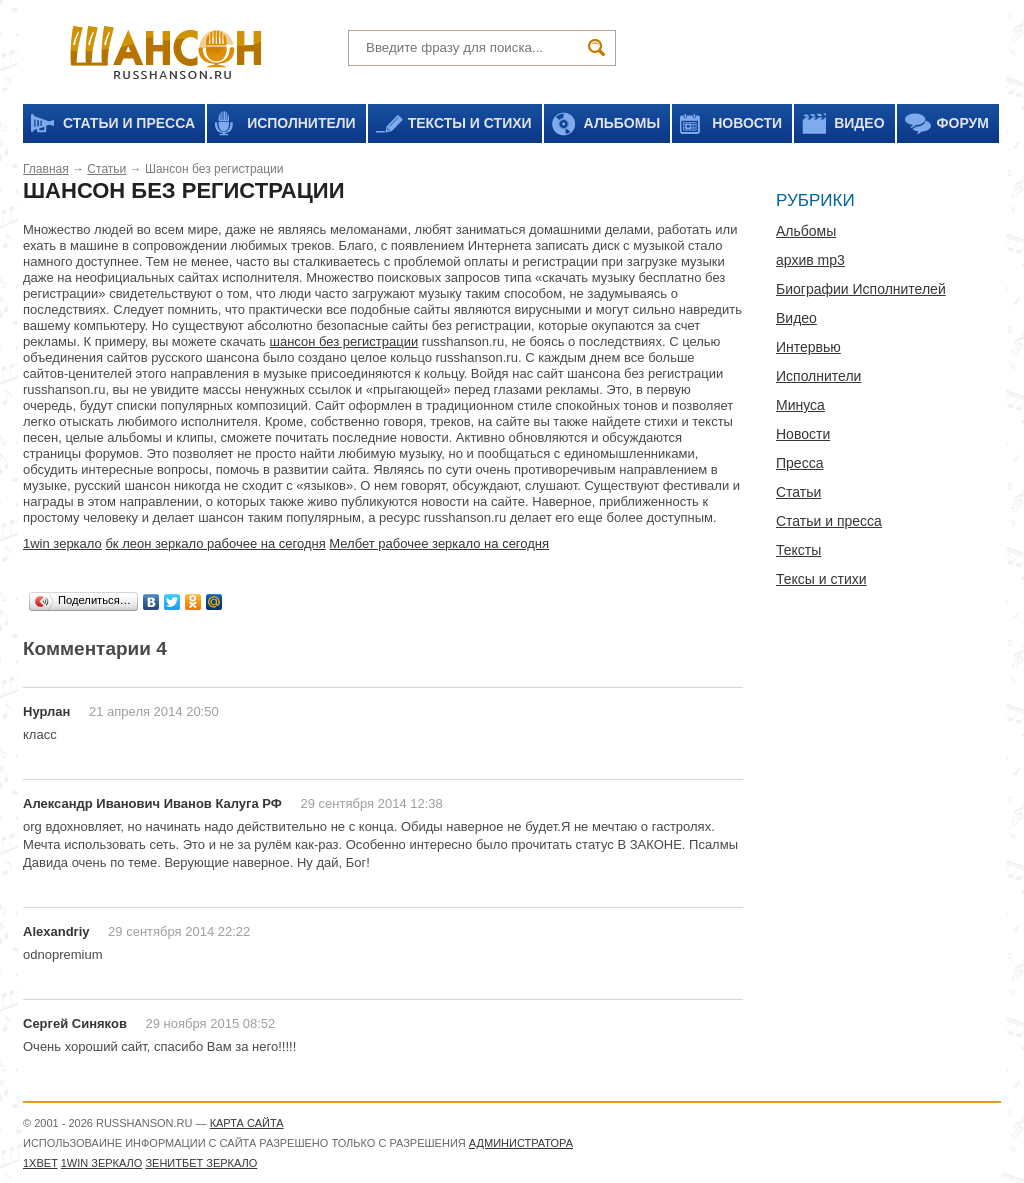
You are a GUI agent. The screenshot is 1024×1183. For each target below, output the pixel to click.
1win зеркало (62, 543)
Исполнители (818, 376)
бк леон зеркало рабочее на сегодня (215, 543)
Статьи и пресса (829, 521)
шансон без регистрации (344, 341)
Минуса (800, 405)
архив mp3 (810, 260)
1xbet (40, 1163)
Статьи (106, 169)
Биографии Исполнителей (861, 289)
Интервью (808, 347)
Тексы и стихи (821, 579)
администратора (521, 1143)
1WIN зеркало (102, 1163)
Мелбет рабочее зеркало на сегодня (439, 543)
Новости (803, 434)
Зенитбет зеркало (201, 1163)
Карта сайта (247, 1123)
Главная (46, 169)
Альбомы (806, 231)
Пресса (799, 463)
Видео (796, 318)
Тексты (798, 550)
